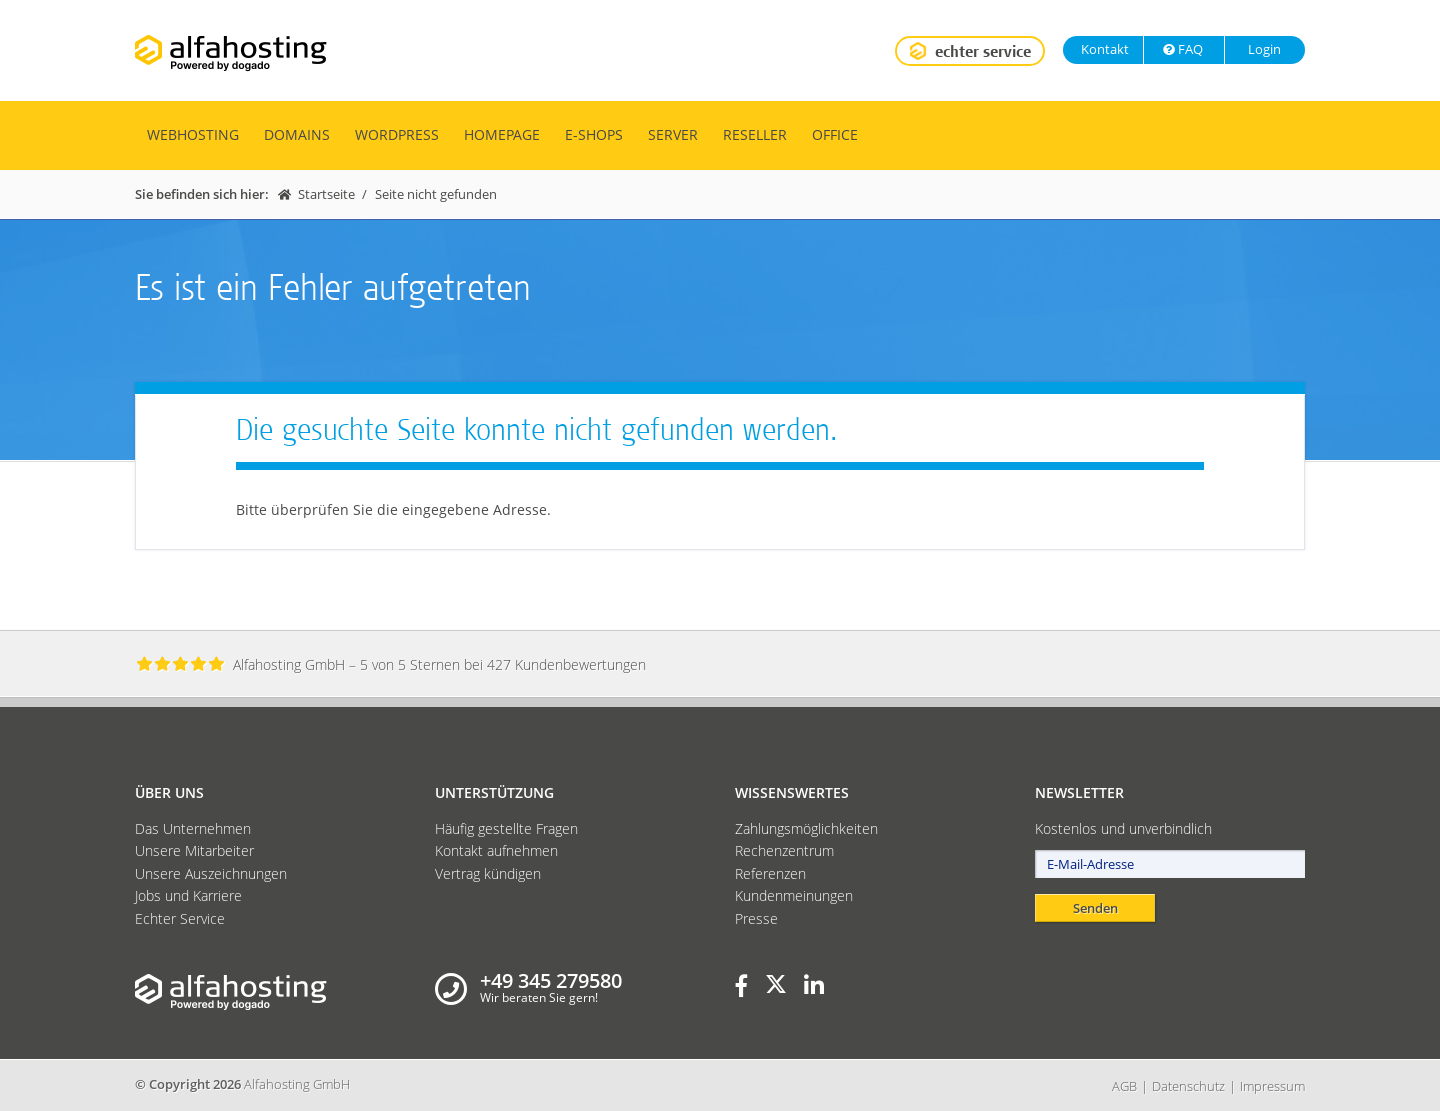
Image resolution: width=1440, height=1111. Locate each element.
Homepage (502, 134)
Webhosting (193, 134)
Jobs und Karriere (188, 895)
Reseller (755, 134)
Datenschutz (1188, 1086)
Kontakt (1103, 49)
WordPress (397, 134)
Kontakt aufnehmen (496, 850)
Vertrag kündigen (488, 873)
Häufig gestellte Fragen (506, 828)
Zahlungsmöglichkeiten (806, 828)
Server (673, 134)
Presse (756, 918)
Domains (297, 134)
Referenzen (770, 873)
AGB (1124, 1086)
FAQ (1182, 49)
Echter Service (180, 918)
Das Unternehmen (193, 828)
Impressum (1272, 1086)
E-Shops (594, 134)
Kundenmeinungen (794, 895)
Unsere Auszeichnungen (211, 873)
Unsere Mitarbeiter (194, 850)
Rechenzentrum (784, 850)
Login (1263, 49)
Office (835, 134)
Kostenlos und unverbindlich (1123, 828)
